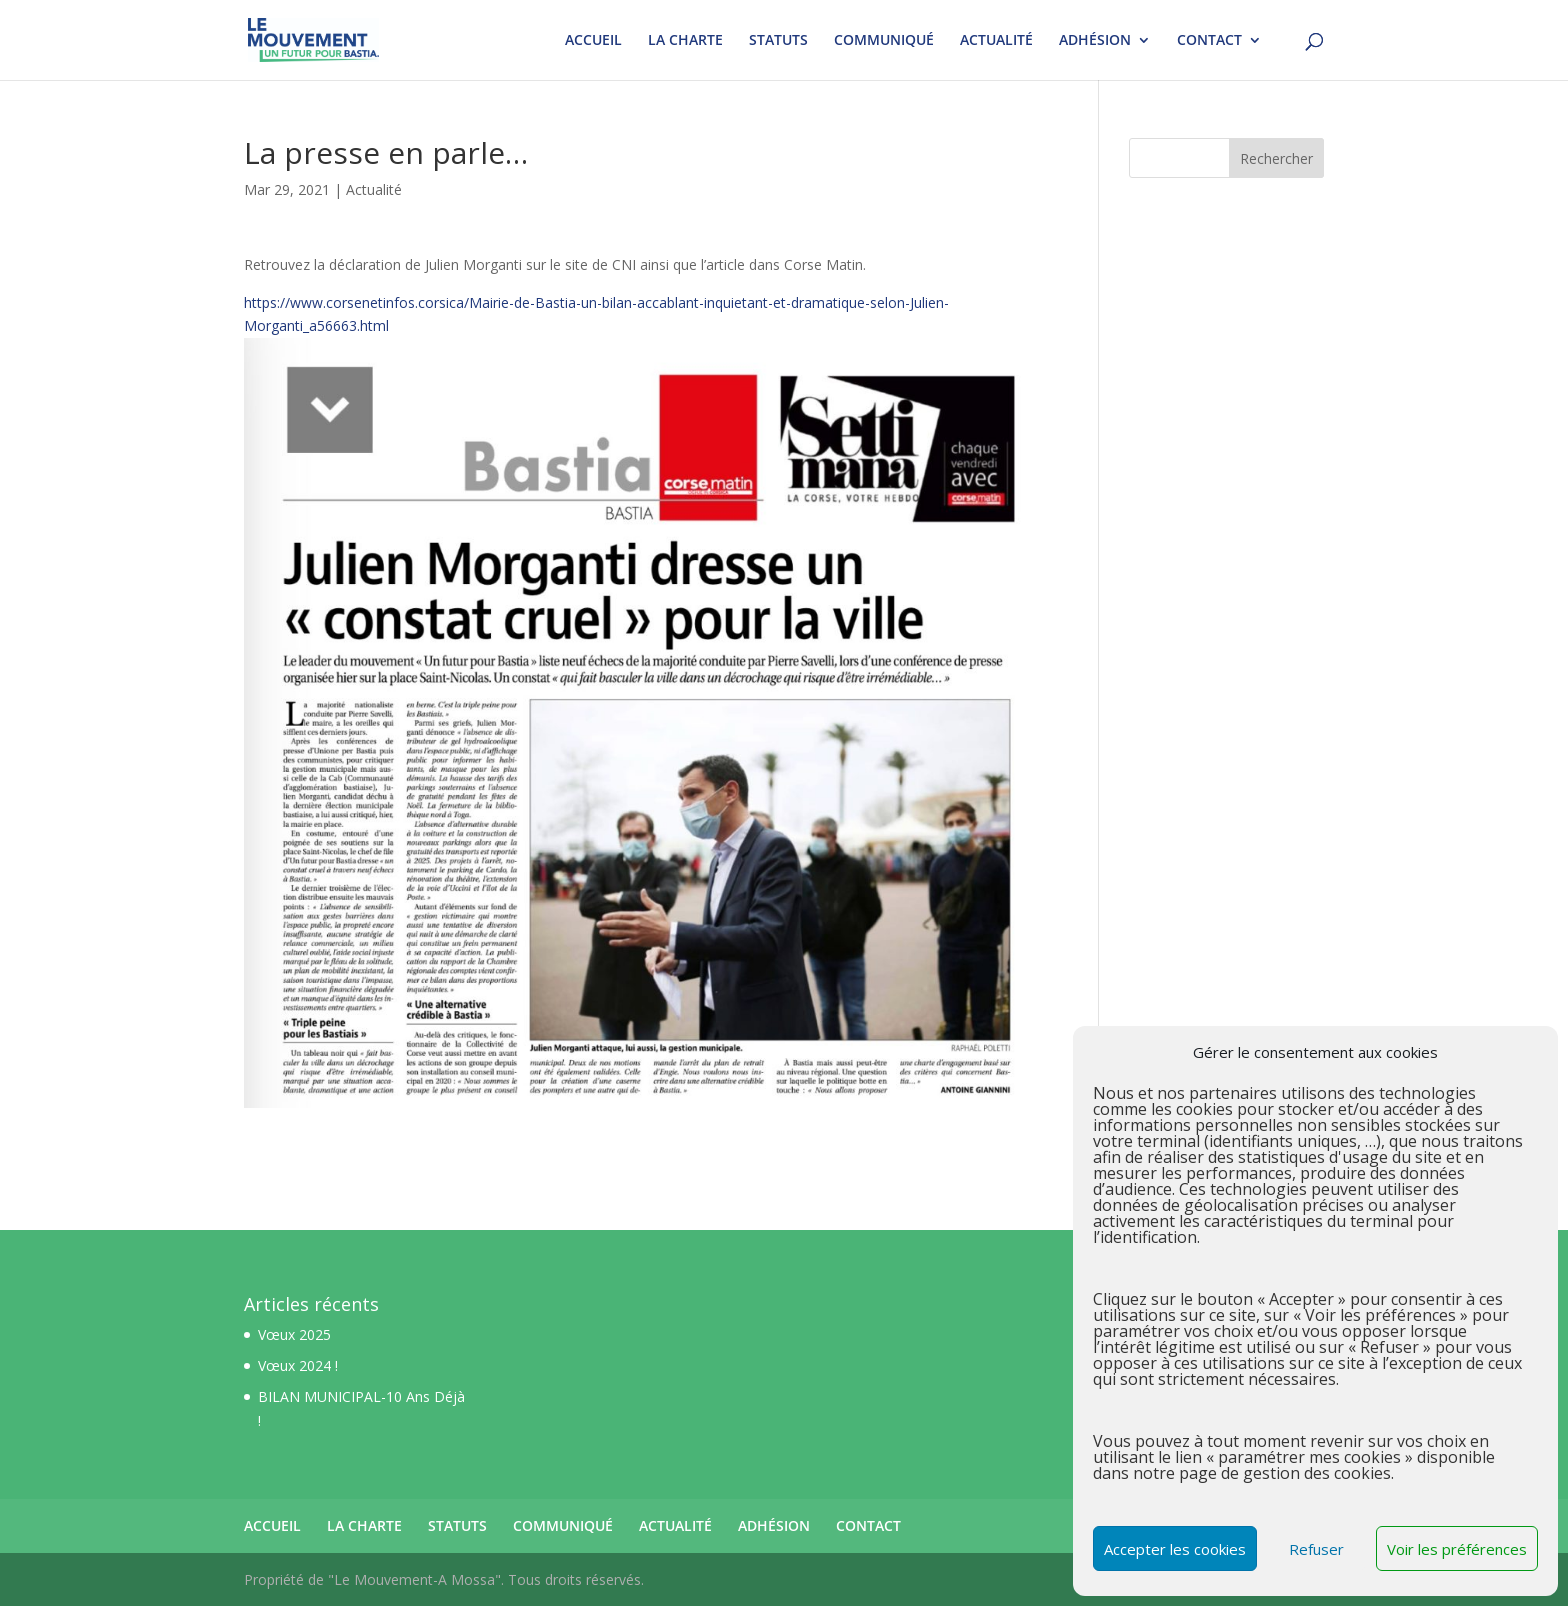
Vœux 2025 (294, 1334)
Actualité (374, 189)
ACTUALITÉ (996, 41)
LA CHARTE (685, 41)
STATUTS (778, 41)
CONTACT (1209, 41)
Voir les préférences (1457, 1549)
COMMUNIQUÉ (884, 41)
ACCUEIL (593, 41)
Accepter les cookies (1175, 1549)
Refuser (1316, 1549)
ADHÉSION (1095, 41)
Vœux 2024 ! (298, 1365)
